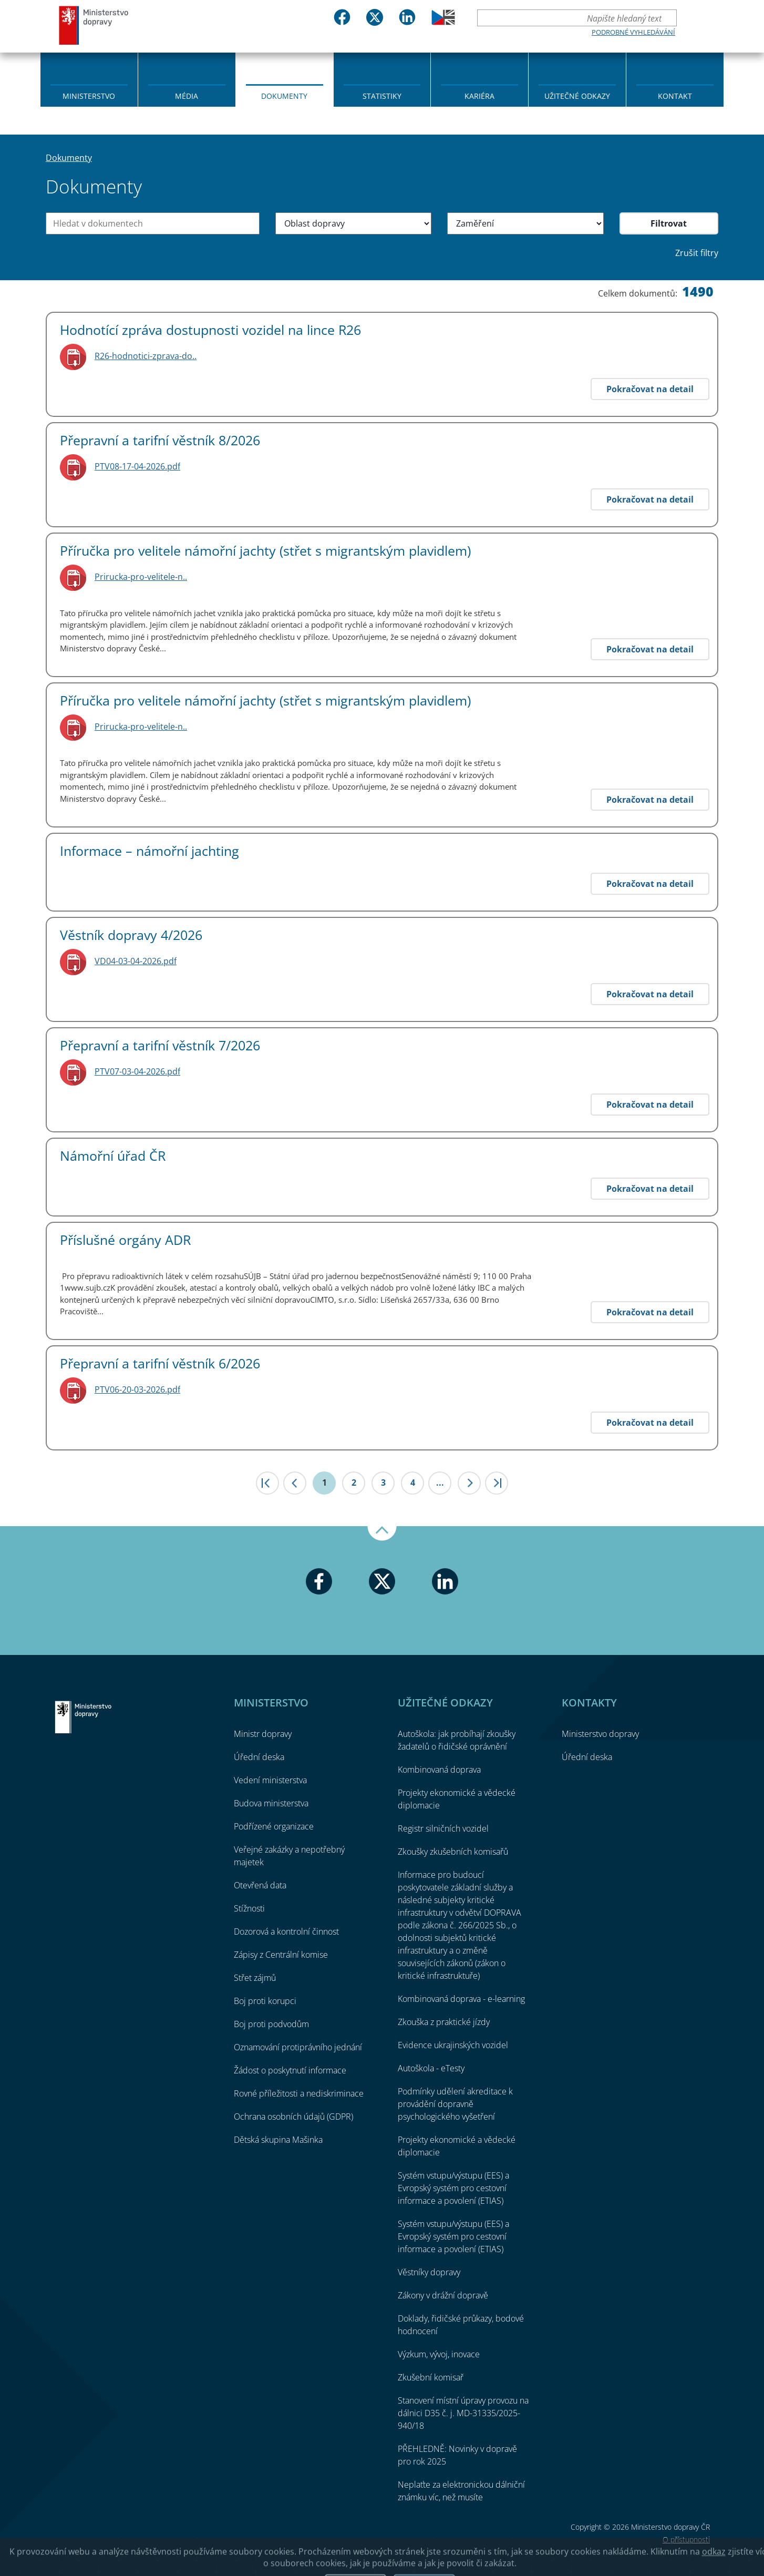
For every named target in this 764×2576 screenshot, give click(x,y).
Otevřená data (260, 1885)
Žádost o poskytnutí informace (290, 2070)
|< (267, 1483)
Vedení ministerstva (270, 1780)
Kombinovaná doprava (439, 1769)
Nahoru (382, 1533)
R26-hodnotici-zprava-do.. (146, 356)
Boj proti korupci (265, 2001)
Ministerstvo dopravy (94, 25)
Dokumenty (284, 96)
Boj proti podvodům (271, 2024)
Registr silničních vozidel (443, 1828)
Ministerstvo (89, 96)
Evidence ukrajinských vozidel (453, 2045)
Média (186, 96)
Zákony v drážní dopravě (443, 2295)
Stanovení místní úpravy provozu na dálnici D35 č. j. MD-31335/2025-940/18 (463, 2413)
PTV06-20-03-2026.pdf (137, 1389)
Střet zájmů (255, 1978)
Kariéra (479, 96)
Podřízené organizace (274, 1826)
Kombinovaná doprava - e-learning (461, 1999)
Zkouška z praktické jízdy (444, 2022)
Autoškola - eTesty (431, 2068)
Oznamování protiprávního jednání (298, 2047)
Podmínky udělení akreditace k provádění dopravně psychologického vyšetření (455, 2104)
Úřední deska (259, 1757)
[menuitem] (89, 79)
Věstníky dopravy (429, 2272)
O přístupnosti (686, 2539)
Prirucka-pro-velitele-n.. (141, 576)
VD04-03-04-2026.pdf (136, 961)
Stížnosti (249, 1908)
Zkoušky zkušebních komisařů (453, 1851)
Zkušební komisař (430, 2377)
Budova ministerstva (271, 1803)
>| (496, 1483)
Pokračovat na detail (650, 389)
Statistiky (382, 96)
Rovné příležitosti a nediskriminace (299, 2093)
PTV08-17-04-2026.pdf (137, 466)
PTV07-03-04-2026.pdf (137, 1071)
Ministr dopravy (263, 1734)
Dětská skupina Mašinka (278, 2139)
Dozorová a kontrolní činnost (286, 1931)
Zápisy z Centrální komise (281, 1954)
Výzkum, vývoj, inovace (439, 2354)
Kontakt (675, 96)
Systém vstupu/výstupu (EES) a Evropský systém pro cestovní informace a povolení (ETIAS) (453, 2188)
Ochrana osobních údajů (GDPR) (293, 2116)
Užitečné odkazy (577, 96)
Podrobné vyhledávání (633, 32)
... (440, 1482)
